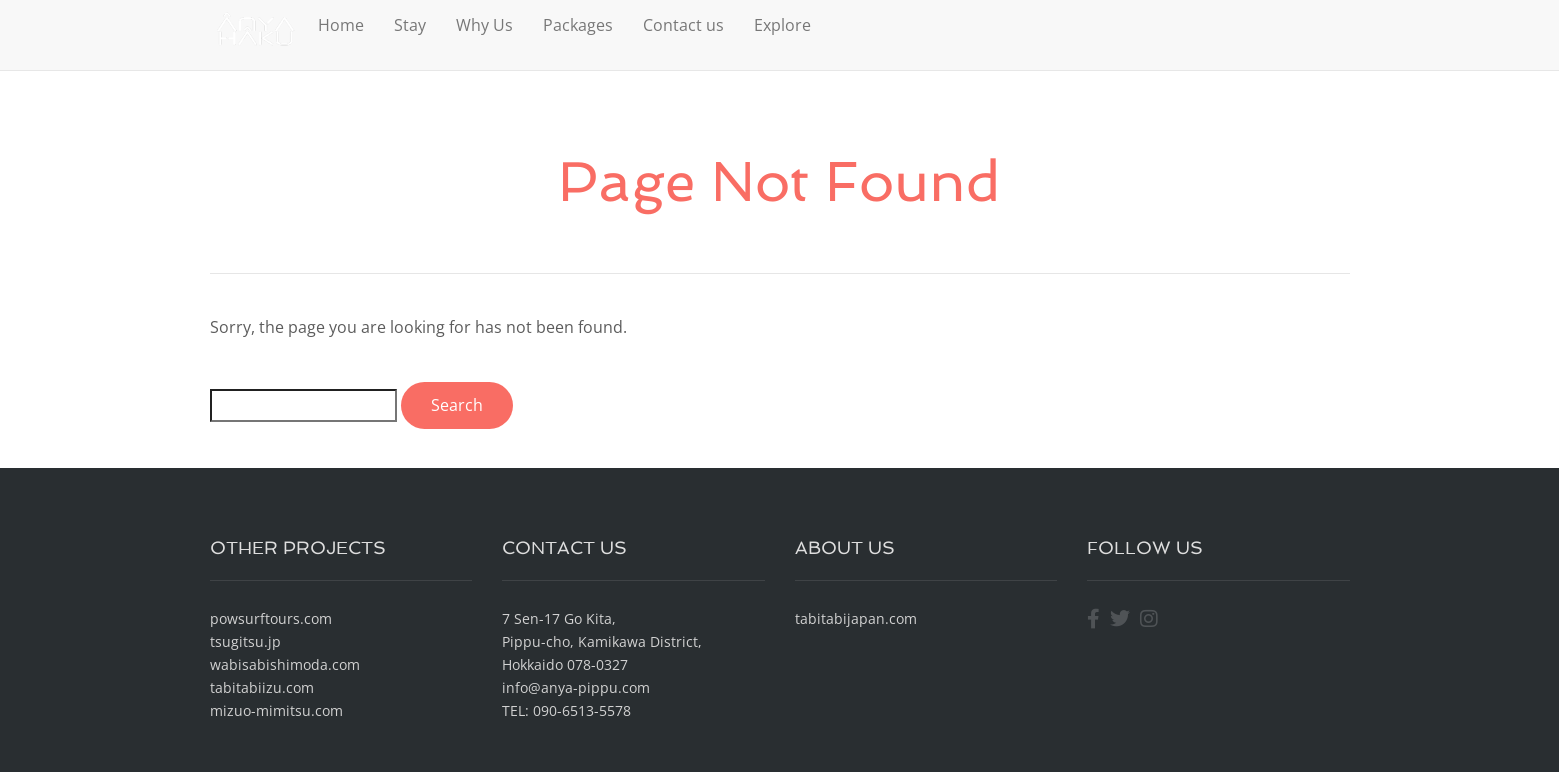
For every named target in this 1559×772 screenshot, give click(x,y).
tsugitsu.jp (245, 641)
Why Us (484, 25)
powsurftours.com (271, 618)
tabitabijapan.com (856, 618)
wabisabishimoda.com (285, 664)
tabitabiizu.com (262, 687)
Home (341, 25)
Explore (782, 25)
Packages (578, 25)
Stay (410, 25)
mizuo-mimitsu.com (276, 710)
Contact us (683, 25)
